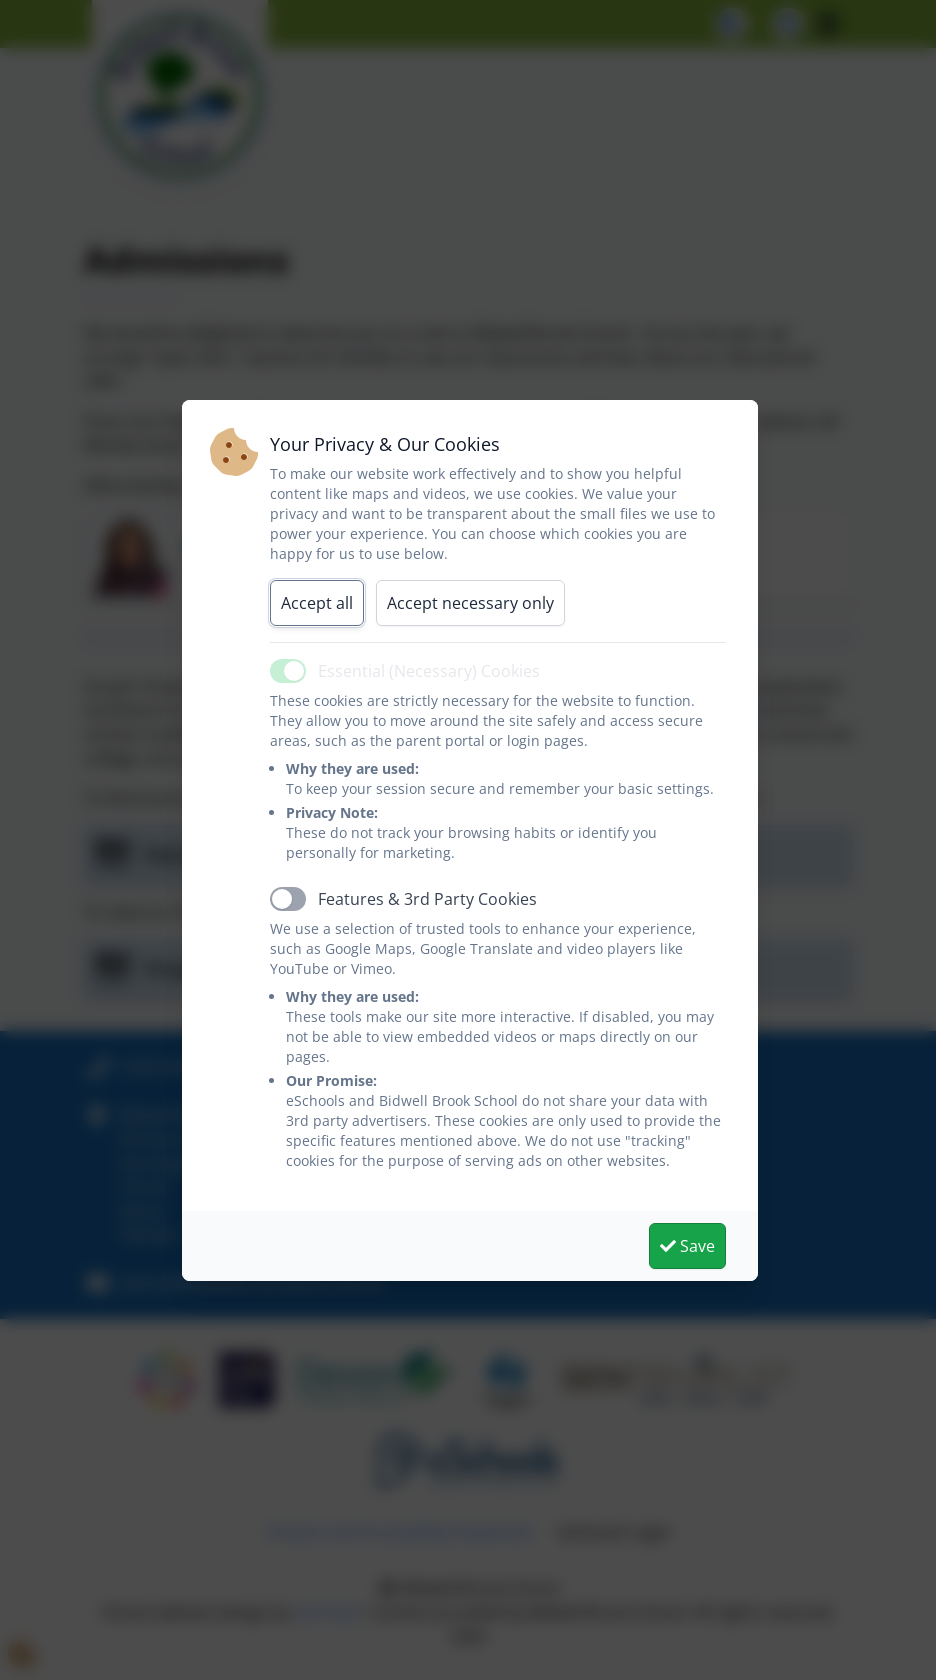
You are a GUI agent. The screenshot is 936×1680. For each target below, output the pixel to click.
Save (687, 1246)
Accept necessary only (470, 603)
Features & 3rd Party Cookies (427, 899)
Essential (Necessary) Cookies (429, 671)
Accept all (317, 603)
